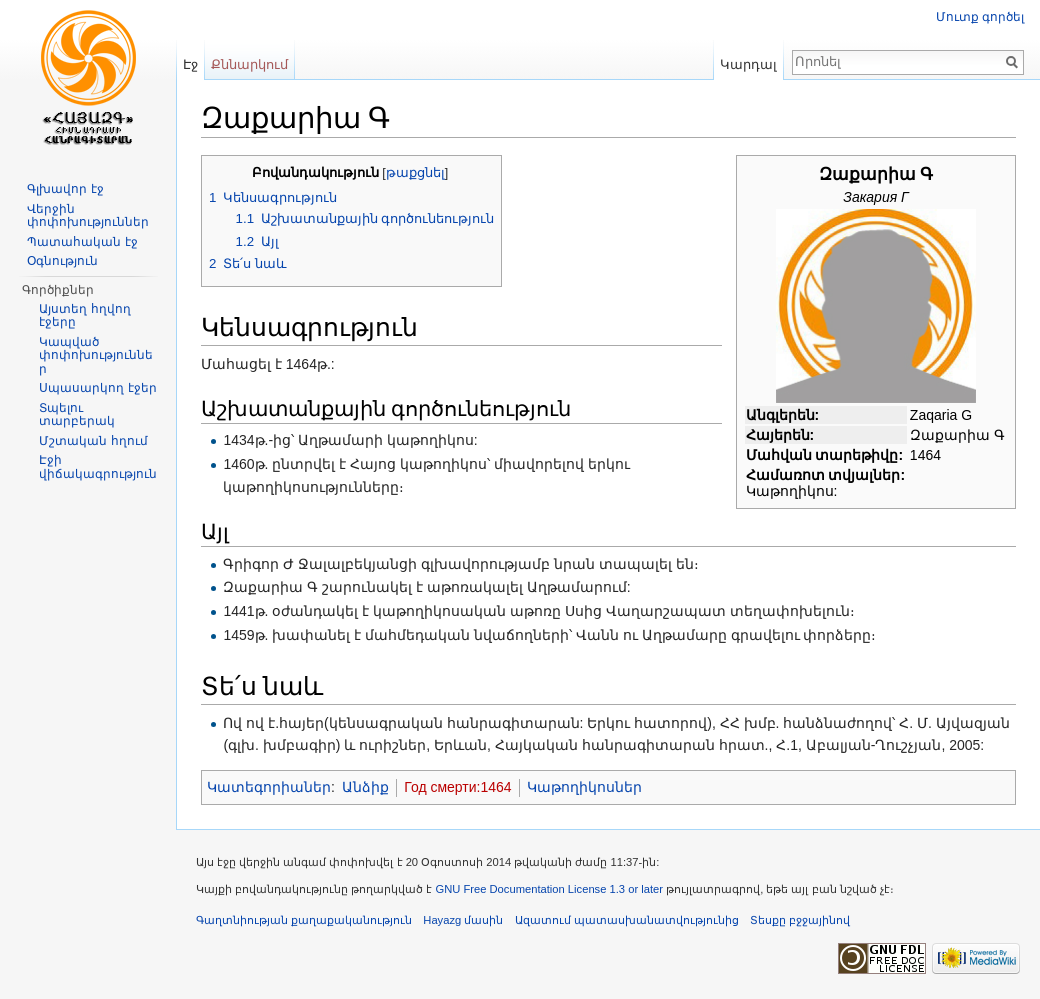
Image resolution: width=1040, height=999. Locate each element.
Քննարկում (249, 64)
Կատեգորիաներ (269, 787)
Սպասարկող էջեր (97, 388)
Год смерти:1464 (457, 787)
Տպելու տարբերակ (77, 415)
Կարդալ (748, 64)
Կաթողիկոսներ (584, 787)
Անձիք (365, 787)
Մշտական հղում (93, 441)
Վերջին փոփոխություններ (88, 216)
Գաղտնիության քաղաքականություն (304, 920)
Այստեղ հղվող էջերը (84, 316)
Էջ (190, 64)
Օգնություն (62, 261)
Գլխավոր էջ (65, 189)
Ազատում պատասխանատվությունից (627, 920)
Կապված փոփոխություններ (96, 355)
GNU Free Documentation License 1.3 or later (549, 889)
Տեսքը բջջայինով (800, 920)
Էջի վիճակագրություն (98, 467)
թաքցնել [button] (415, 173)
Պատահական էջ (82, 242)
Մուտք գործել (980, 17)
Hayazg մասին (463, 920)
